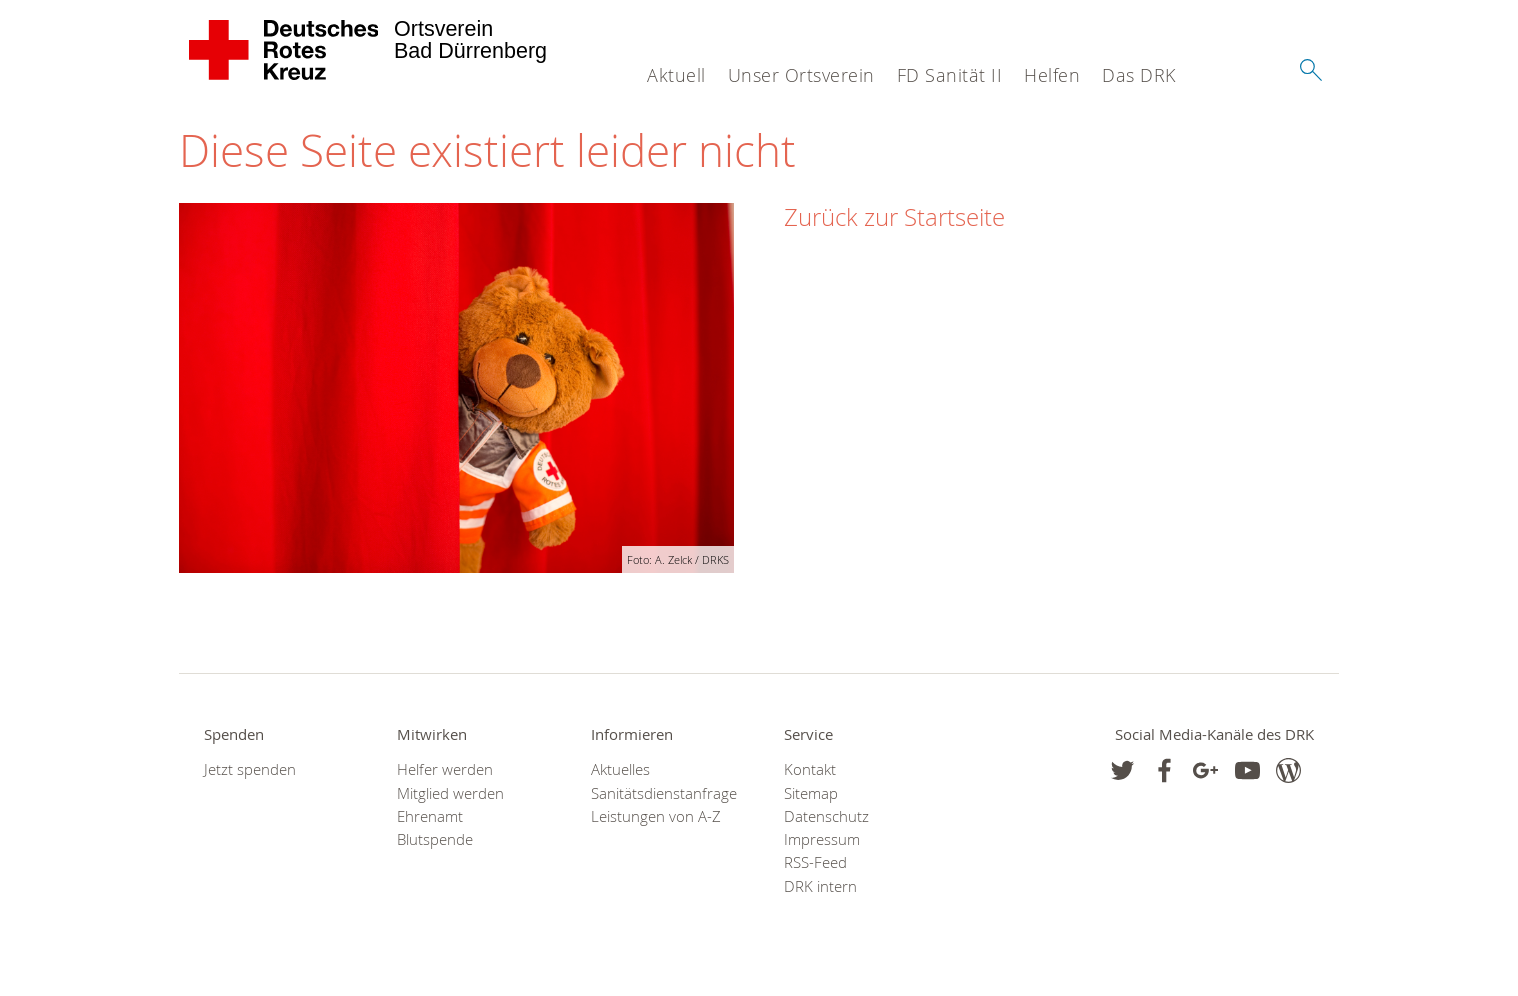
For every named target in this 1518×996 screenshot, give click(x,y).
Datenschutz (826, 816)
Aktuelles (620, 769)
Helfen (1052, 75)
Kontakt (810, 769)
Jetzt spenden (250, 769)
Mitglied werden (450, 793)
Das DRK (1139, 75)
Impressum (822, 839)
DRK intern (820, 886)
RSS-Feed (815, 862)
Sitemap (811, 793)
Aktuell (676, 75)
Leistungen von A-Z (656, 816)
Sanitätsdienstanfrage (662, 793)
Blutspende (435, 839)
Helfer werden (445, 769)
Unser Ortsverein (801, 75)
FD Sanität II (950, 75)
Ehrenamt (430, 816)
